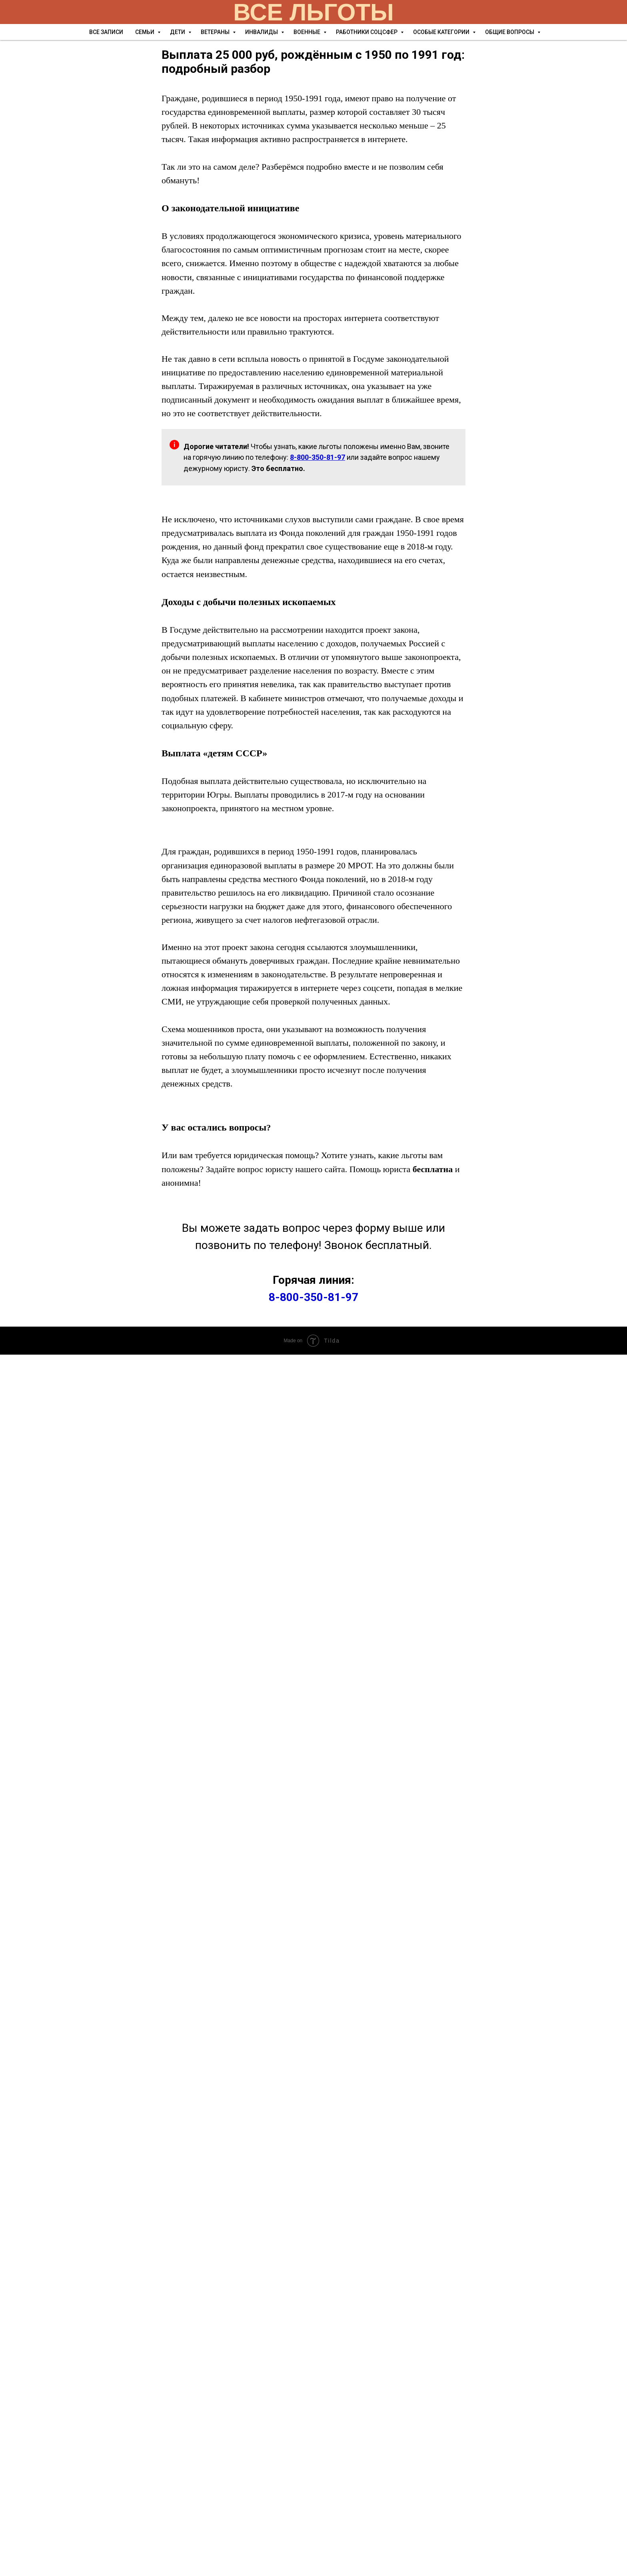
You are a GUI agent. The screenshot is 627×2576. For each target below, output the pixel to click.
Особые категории (442, 32)
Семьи (145, 32)
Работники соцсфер (367, 32)
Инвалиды (262, 32)
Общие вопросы (510, 32)
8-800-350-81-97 (313, 1297)
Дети (178, 32)
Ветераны (216, 32)
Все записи (106, 32)
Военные (307, 32)
